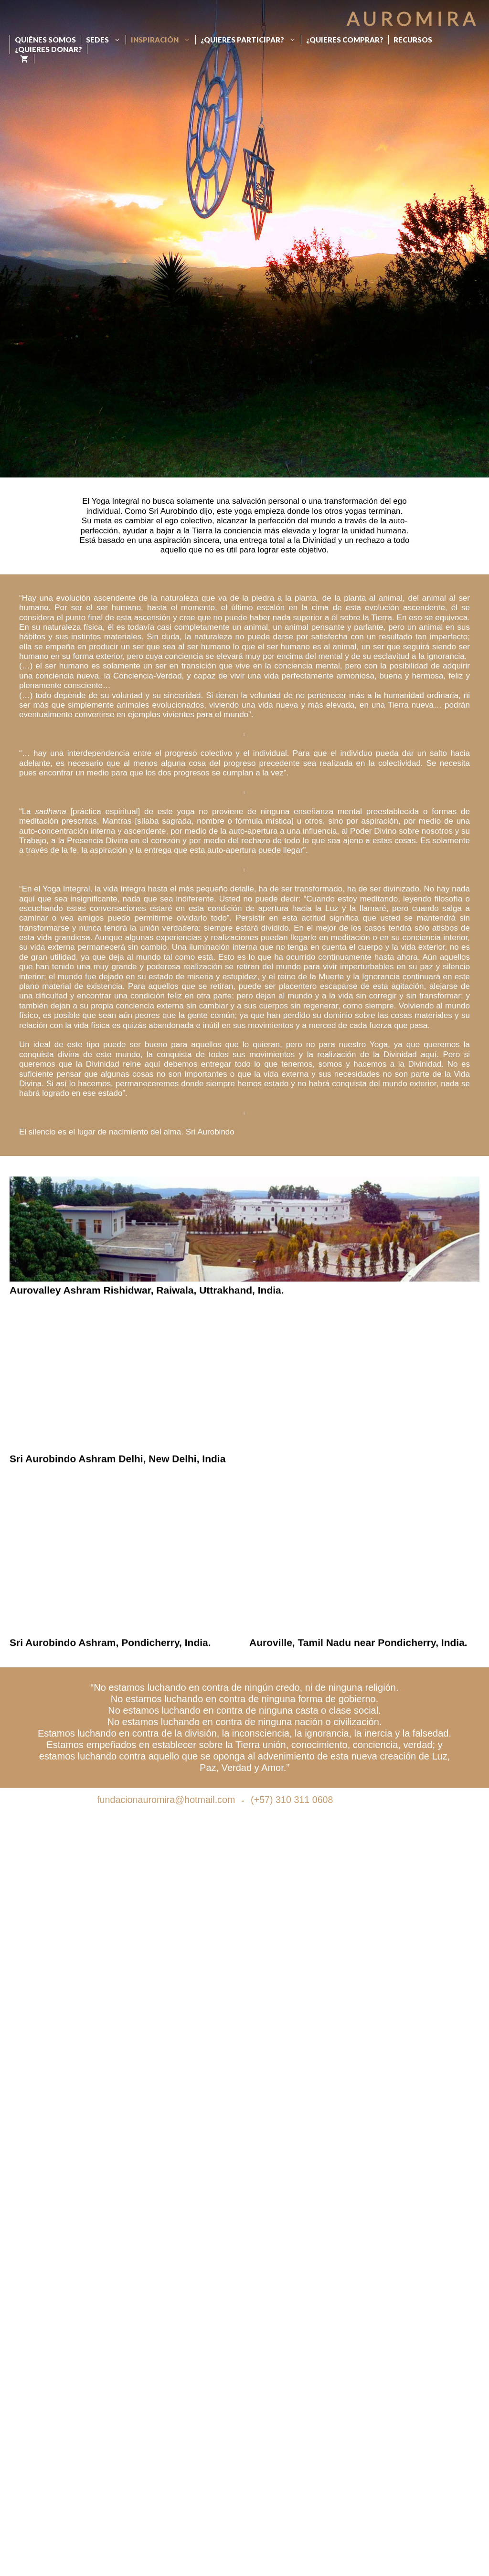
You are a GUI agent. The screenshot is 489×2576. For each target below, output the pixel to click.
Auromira (413, 18)
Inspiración (163, 39)
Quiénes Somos (45, 39)
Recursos (412, 39)
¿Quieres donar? (48, 49)
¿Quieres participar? (251, 39)
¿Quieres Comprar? (344, 39)
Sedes (106, 39)
